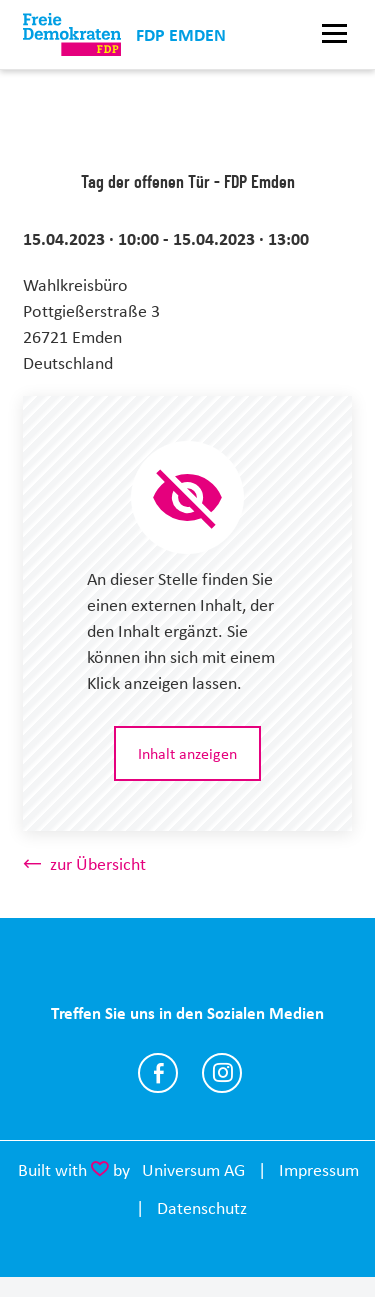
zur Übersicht (98, 864)
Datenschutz (202, 1208)
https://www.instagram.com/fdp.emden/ (222, 1073)
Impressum (319, 1170)
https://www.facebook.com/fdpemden (158, 1073)
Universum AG (193, 1170)
